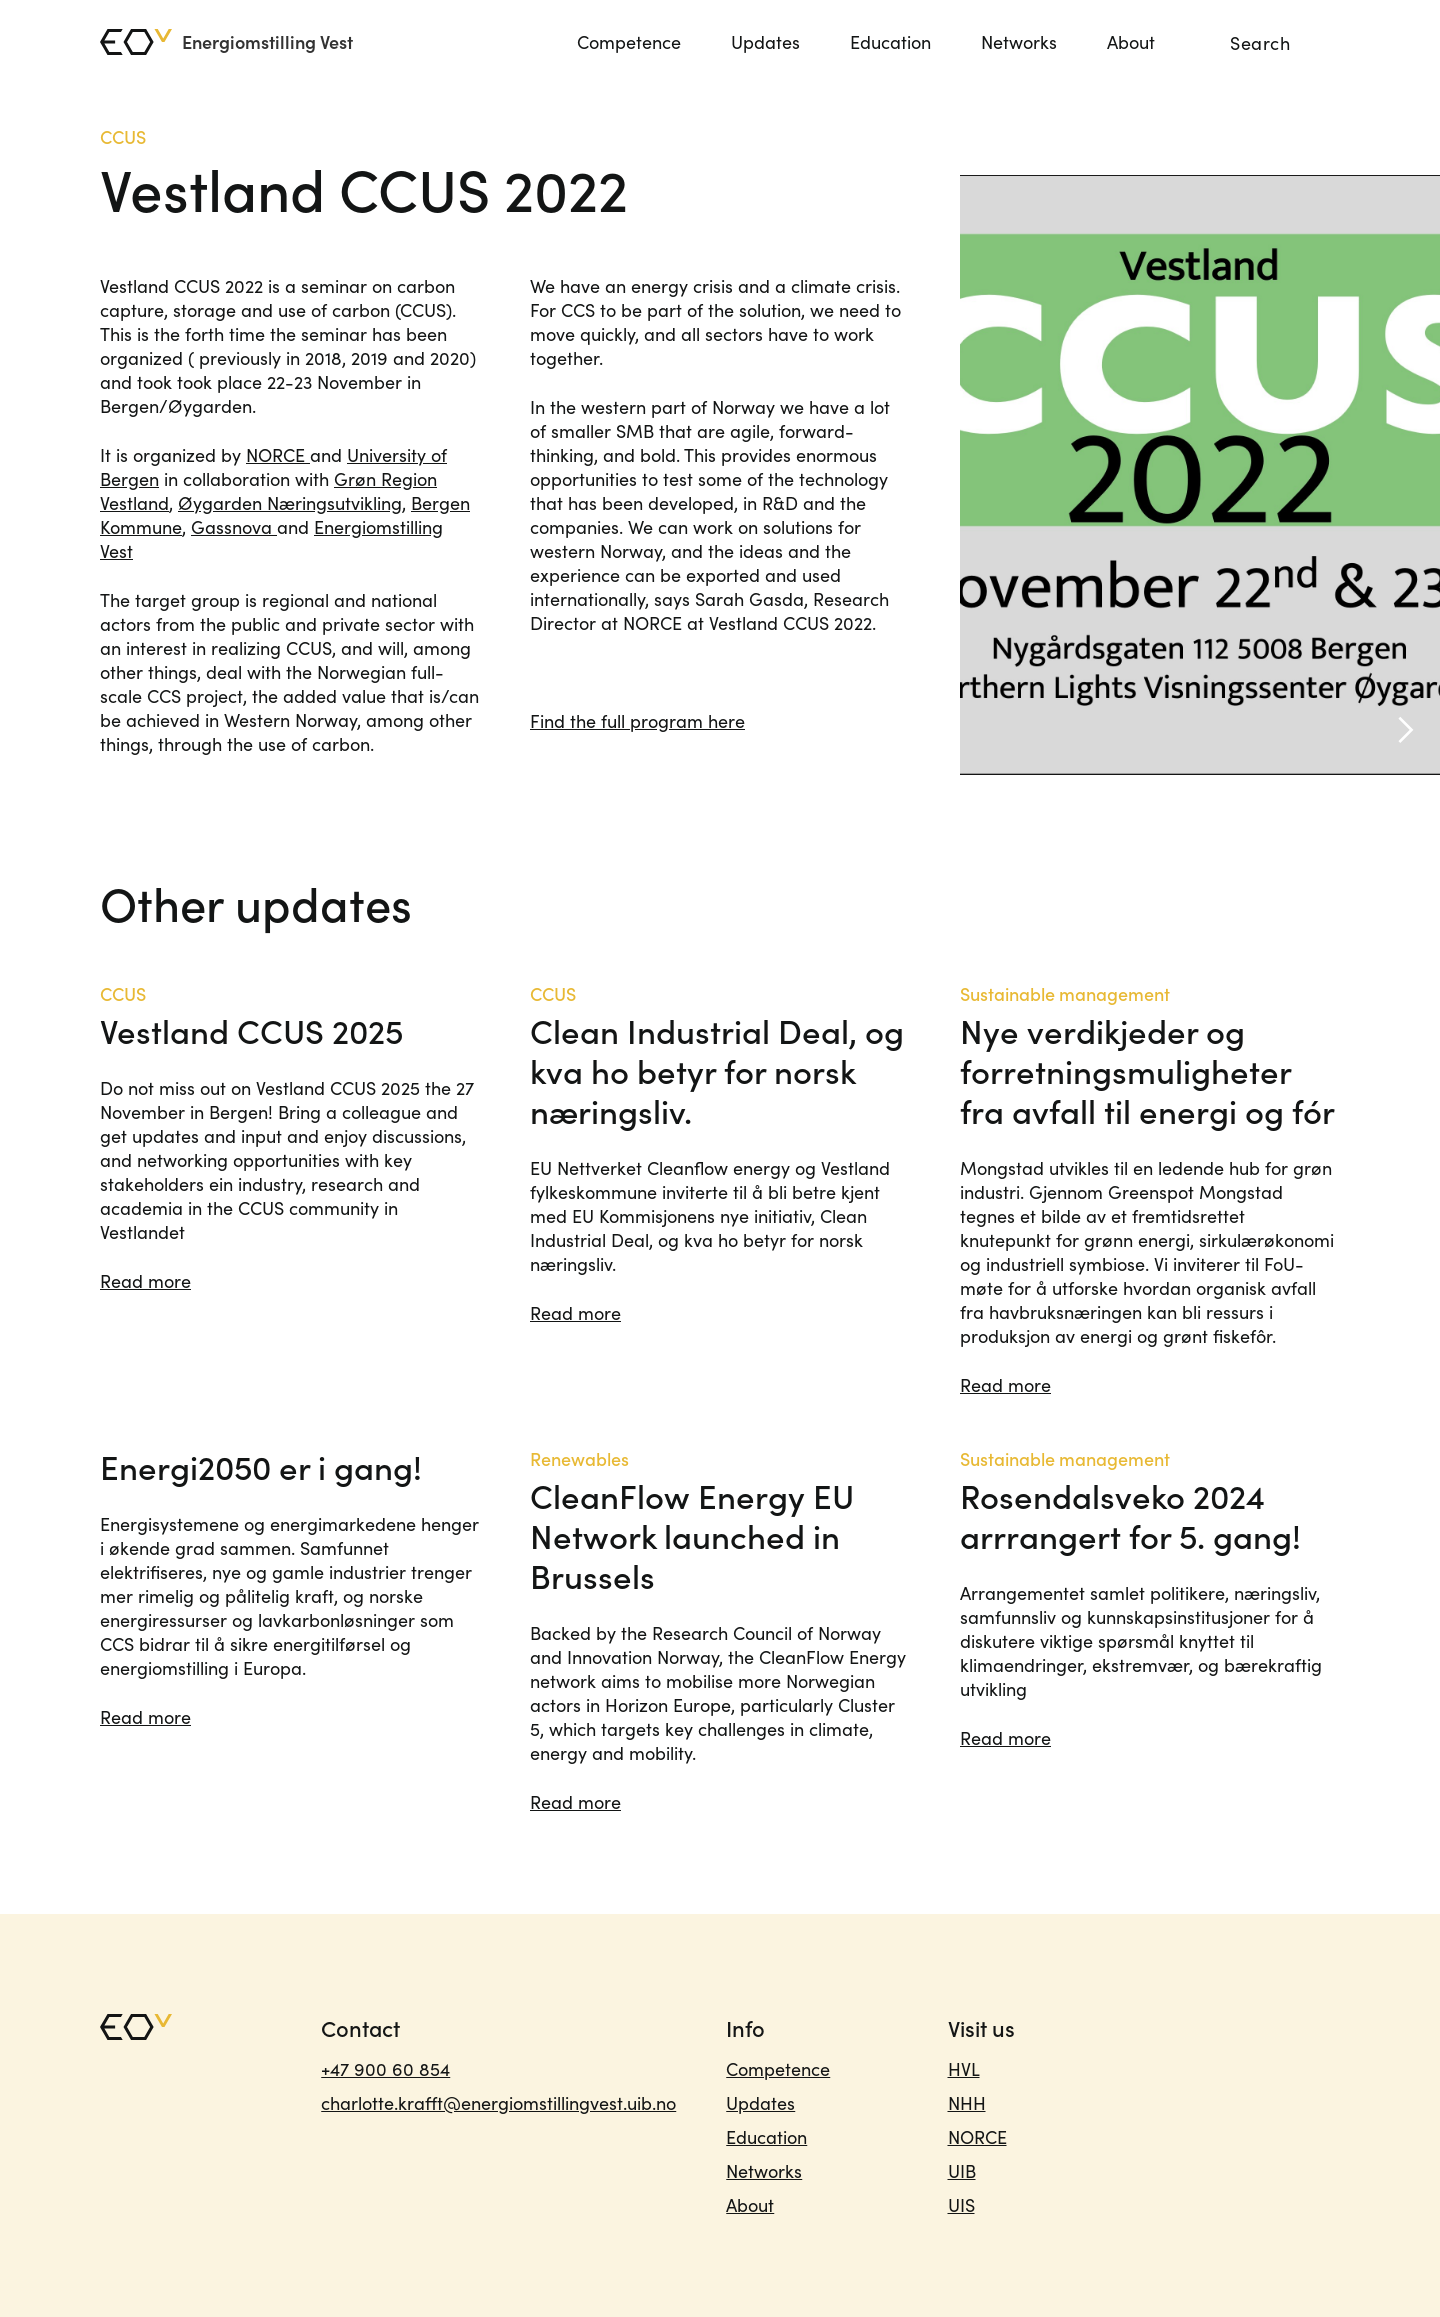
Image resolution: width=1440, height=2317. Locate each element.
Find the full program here (637, 721)
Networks (1019, 42)
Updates (765, 42)
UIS (961, 2205)
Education (890, 42)
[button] (1400, 475)
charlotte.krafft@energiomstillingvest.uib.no (498, 2103)
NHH (967, 2103)
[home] (226, 42)
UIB (962, 2171)
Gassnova (234, 527)
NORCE (278, 455)
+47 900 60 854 (385, 2069)
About (1131, 42)
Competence (629, 42)
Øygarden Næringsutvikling (290, 503)
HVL (964, 2069)
